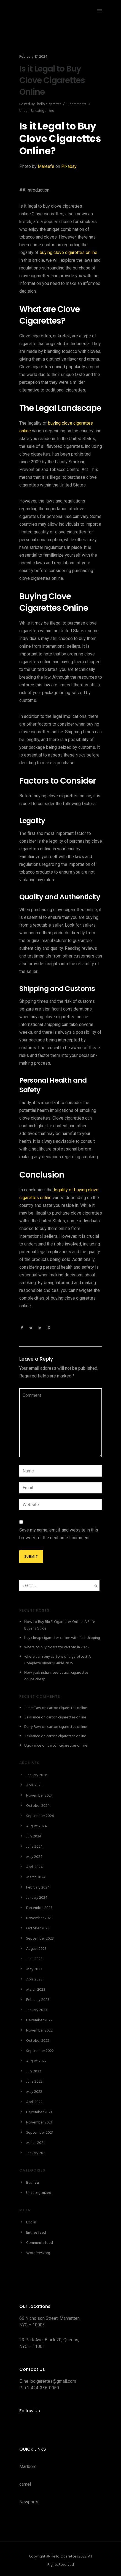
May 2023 (34, 1969)
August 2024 (36, 1826)
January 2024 (36, 1898)
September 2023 (40, 1938)
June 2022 (34, 2081)
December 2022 (39, 2020)
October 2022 (37, 2041)
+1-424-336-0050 (41, 2387)
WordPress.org (38, 2253)
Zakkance (32, 1717)
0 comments (76, 104)
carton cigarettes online (67, 1708)
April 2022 (34, 2102)
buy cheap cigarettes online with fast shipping (62, 1638)
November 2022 (39, 2030)
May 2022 (34, 2092)
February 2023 (37, 2000)
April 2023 (34, 1979)
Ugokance (32, 1745)
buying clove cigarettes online (68, 252)
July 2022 (33, 2071)
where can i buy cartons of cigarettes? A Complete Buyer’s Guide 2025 (57, 1660)
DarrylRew (32, 1727)
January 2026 (36, 1775)
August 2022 (36, 2061)
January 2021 (36, 2153)
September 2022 (40, 2051)
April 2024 (34, 1867)
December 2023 (39, 1908)
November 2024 (39, 1795)
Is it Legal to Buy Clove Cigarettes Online (52, 80)
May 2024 (34, 1857)
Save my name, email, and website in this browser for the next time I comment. (58, 1533)
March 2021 (35, 2143)
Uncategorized (42, 111)
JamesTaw (32, 1708)
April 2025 (34, 1785)
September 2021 (39, 2133)
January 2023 (36, 2010)
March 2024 (35, 1877)
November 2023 (39, 1918)
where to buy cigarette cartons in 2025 (56, 1647)
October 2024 (38, 1806)
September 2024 (40, 1816)
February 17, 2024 (33, 57)
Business (32, 2183)
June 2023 (34, 1959)
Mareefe (46, 166)
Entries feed (36, 2232)
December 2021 (39, 2112)
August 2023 (36, 1949)
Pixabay (69, 166)
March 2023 (35, 1990)
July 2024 (33, 1836)
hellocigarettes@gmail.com (50, 2381)
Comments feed (39, 2243)
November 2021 (39, 2122)
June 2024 (34, 1847)
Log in (31, 2222)
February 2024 (38, 1887)
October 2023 (37, 1928)
